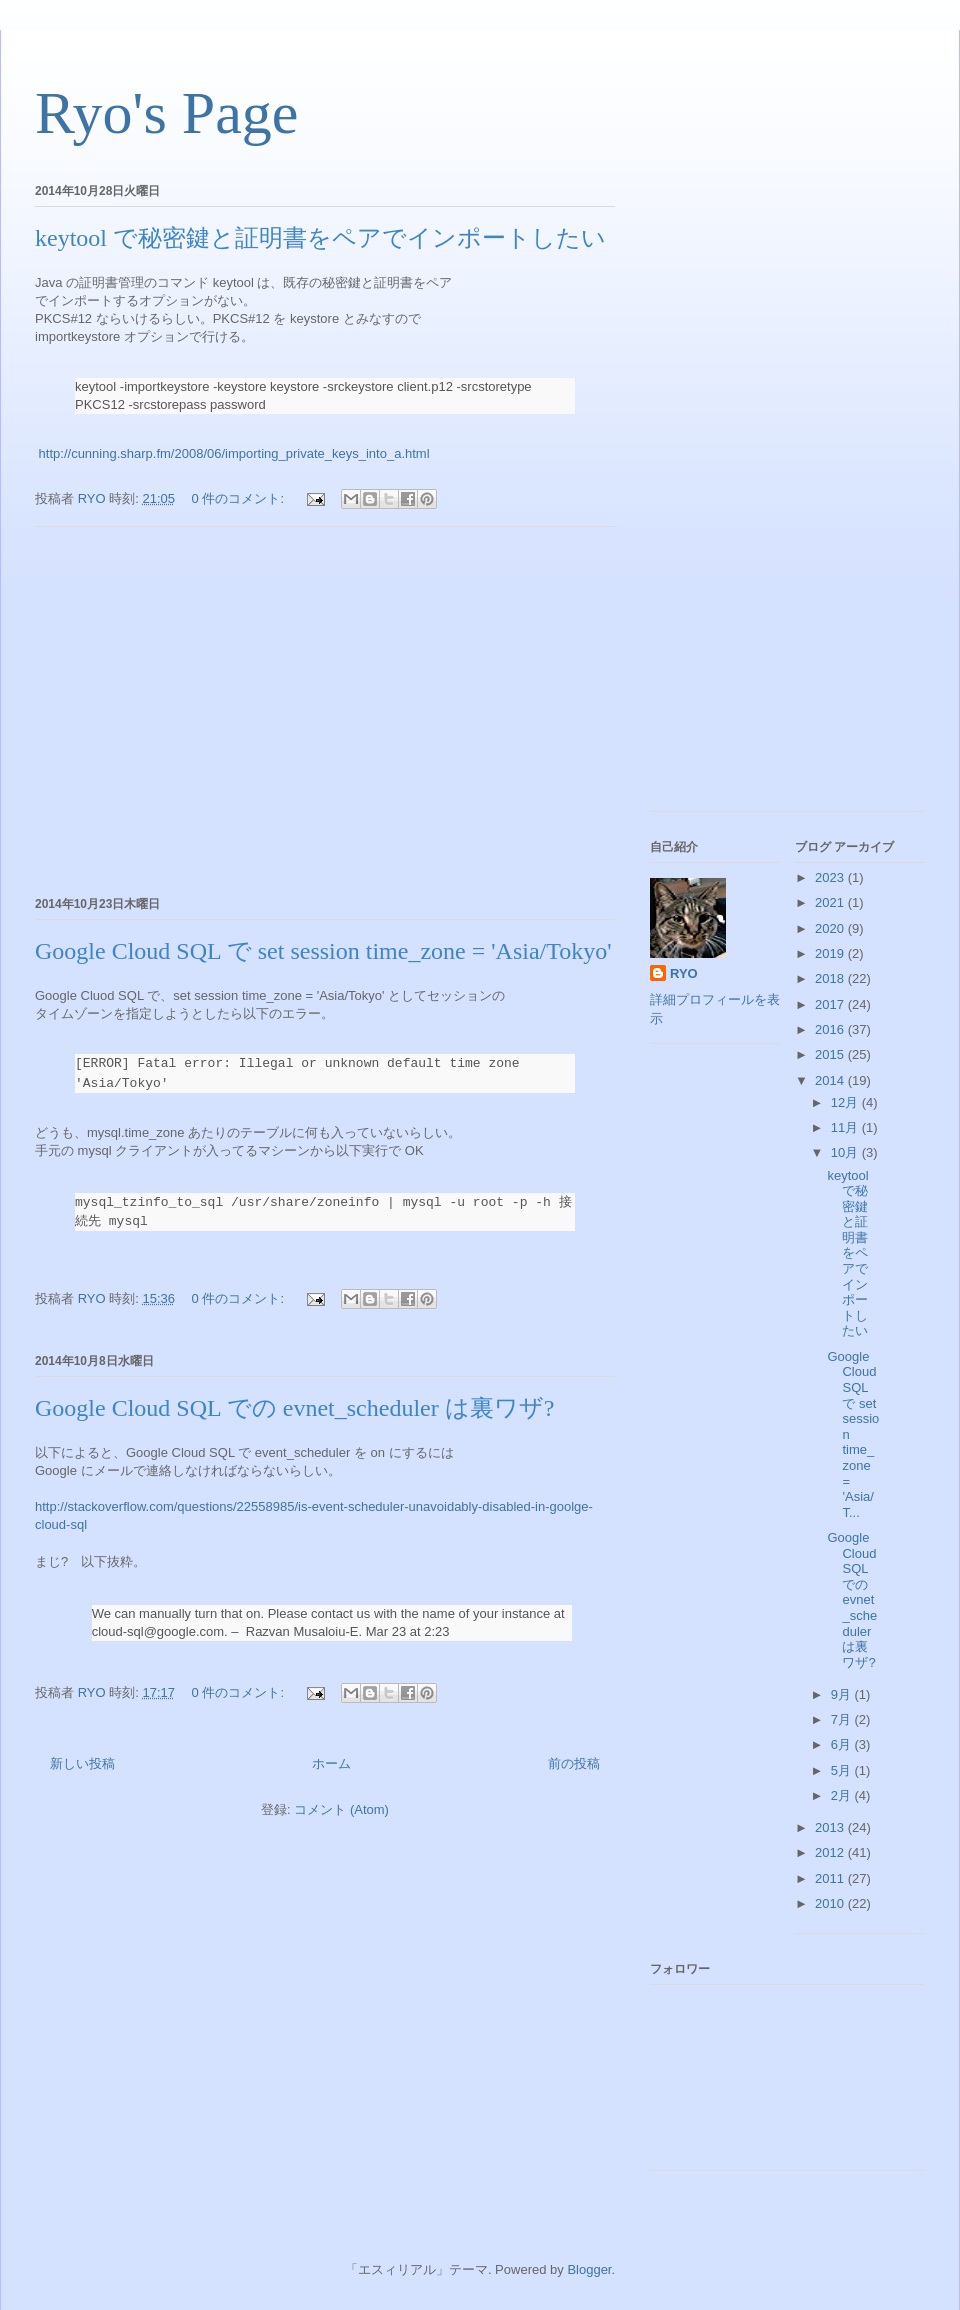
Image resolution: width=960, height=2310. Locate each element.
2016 (831, 1029)
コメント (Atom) (341, 1809)
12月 (846, 1102)
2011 (831, 1878)
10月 (846, 1152)
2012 (831, 1852)
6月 (843, 1744)
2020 (831, 928)
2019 (831, 953)
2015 (831, 1054)
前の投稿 (574, 1763)
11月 (846, 1127)
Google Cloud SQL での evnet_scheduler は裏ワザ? (294, 1408)
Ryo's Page (166, 113)
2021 (831, 902)
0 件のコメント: (240, 498)
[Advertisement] (325, 708)
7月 (843, 1719)
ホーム (331, 1763)
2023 (831, 877)
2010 (831, 1903)
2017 (831, 1004)
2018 (831, 978)
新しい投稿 (82, 1763)
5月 (843, 1770)
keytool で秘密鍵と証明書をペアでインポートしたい (320, 238)
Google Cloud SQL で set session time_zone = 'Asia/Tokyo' (323, 951)
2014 (831, 1080)
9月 (843, 1694)
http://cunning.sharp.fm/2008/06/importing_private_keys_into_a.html (232, 453)
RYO (684, 973)
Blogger (589, 2269)
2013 (831, 1827)
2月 (843, 1795)
